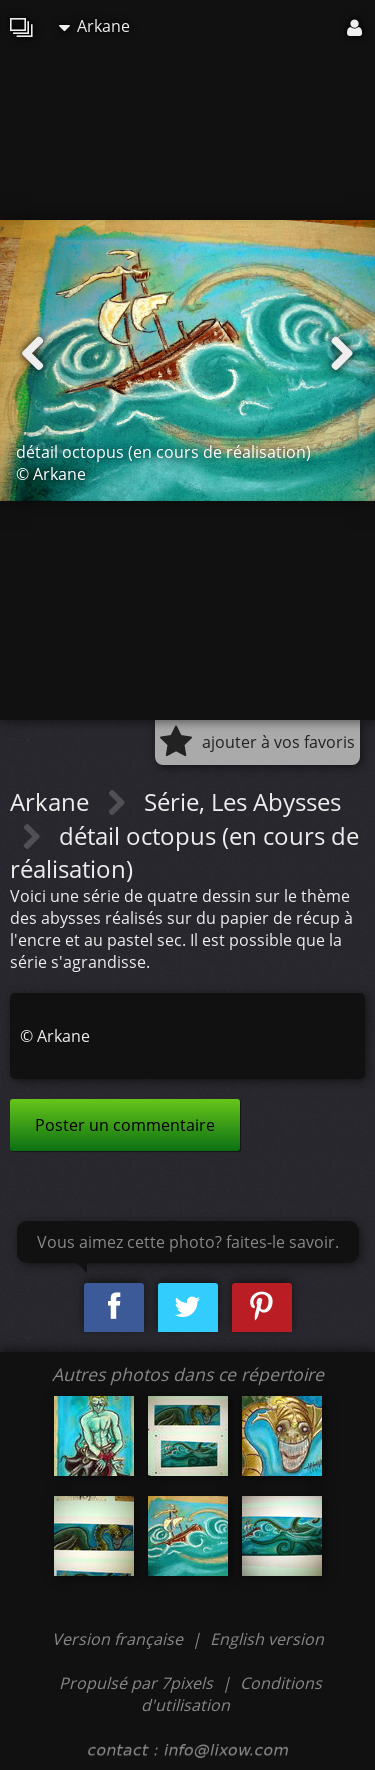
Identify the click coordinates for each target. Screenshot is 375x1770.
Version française (119, 1639)
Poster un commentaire (125, 1125)
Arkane (94, 26)
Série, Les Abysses (242, 801)
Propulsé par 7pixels (136, 1683)
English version (267, 1639)
